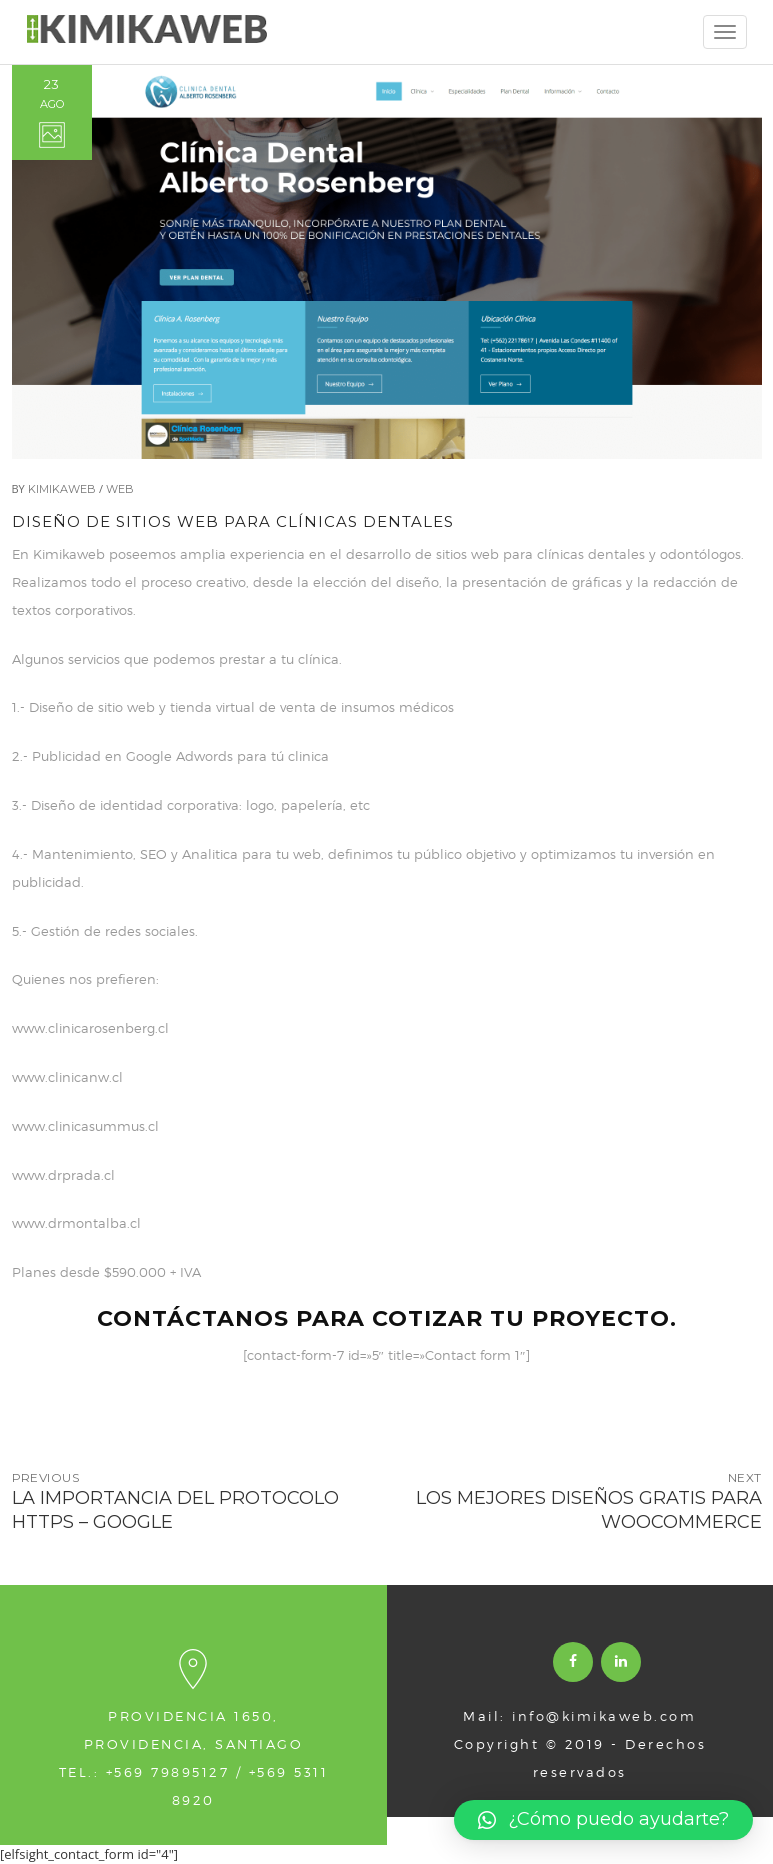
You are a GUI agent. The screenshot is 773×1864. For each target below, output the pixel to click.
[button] (603, 1820)
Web (120, 489)
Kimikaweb (62, 489)
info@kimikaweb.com (604, 1716)
